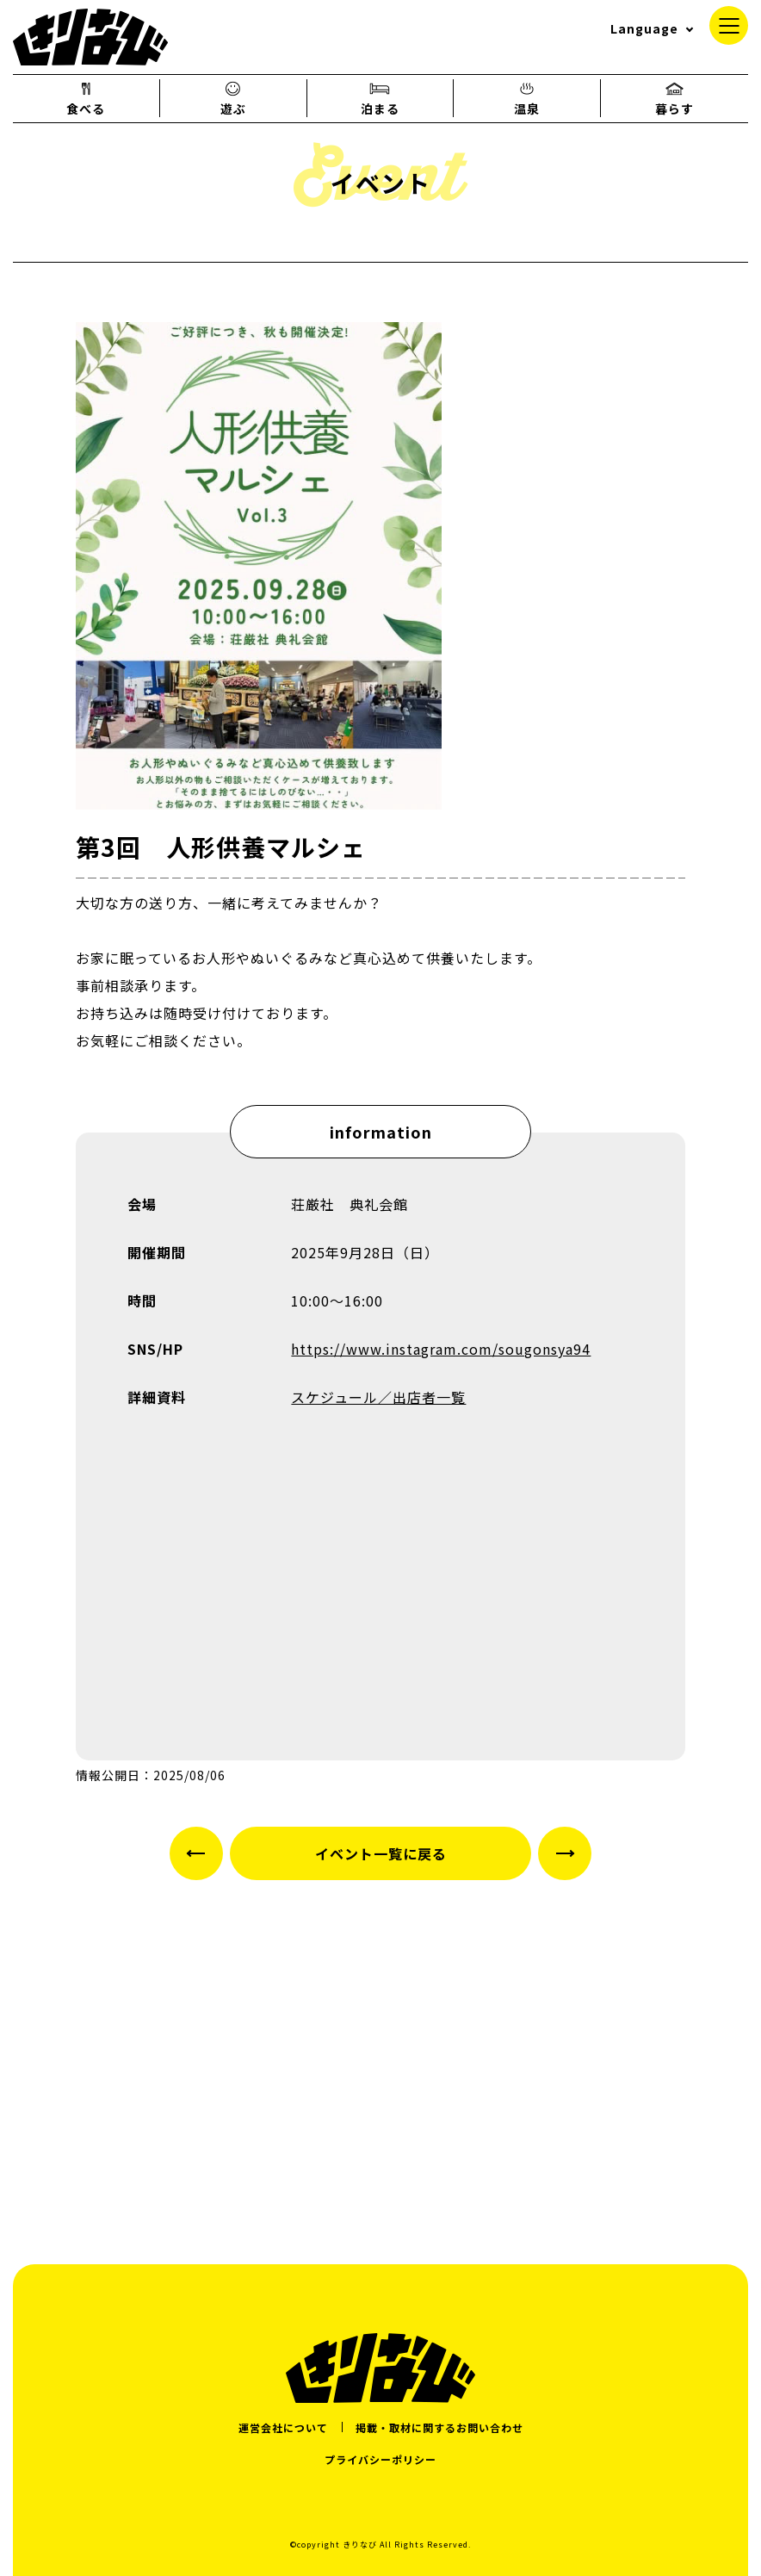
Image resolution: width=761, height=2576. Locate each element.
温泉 (527, 98)
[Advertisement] (380, 2054)
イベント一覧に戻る (381, 1853)
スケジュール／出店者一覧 (378, 1397)
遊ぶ (233, 98)
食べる (85, 98)
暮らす (674, 98)
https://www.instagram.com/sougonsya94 (441, 1348)
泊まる (380, 98)
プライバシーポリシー (380, 2459)
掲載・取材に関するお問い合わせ (439, 2427)
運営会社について (283, 2427)
